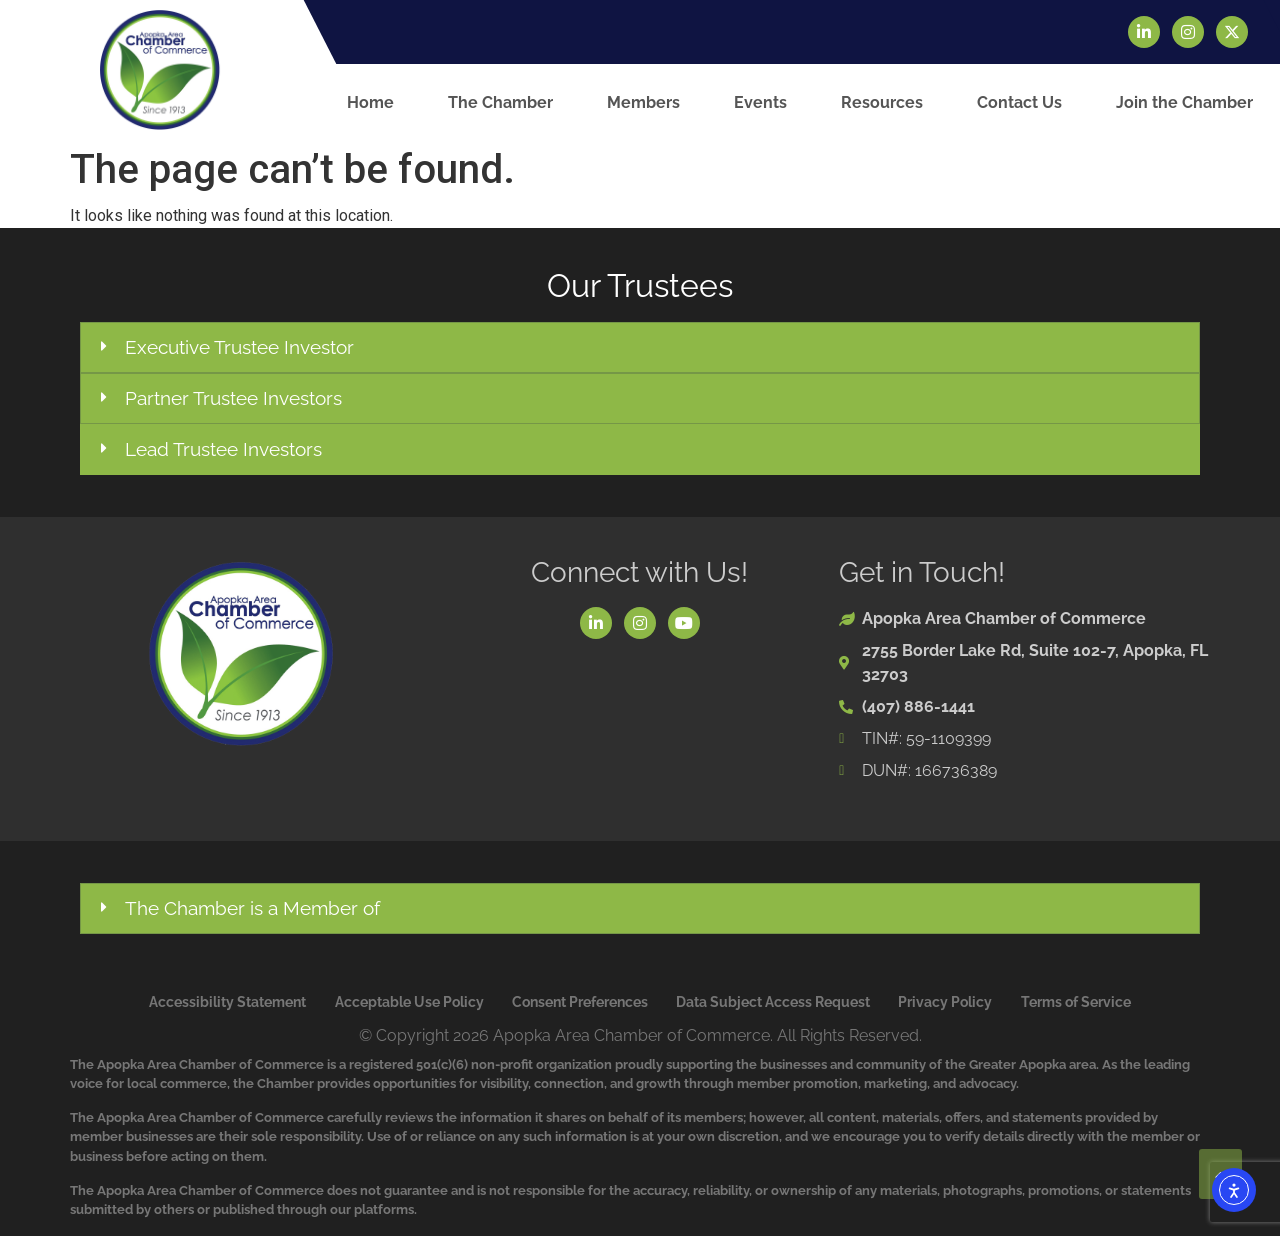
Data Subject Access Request (773, 1002)
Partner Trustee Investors (233, 398)
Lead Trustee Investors (223, 449)
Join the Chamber (1184, 102)
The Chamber (500, 102)
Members (643, 102)
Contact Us (1019, 102)
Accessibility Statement (227, 1002)
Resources (882, 102)
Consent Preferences (580, 1002)
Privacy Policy (945, 1002)
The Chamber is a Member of (252, 908)
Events (760, 102)
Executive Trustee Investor (239, 347)
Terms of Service (1076, 1002)
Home (370, 102)
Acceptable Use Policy (409, 1002)
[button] (640, 347)
